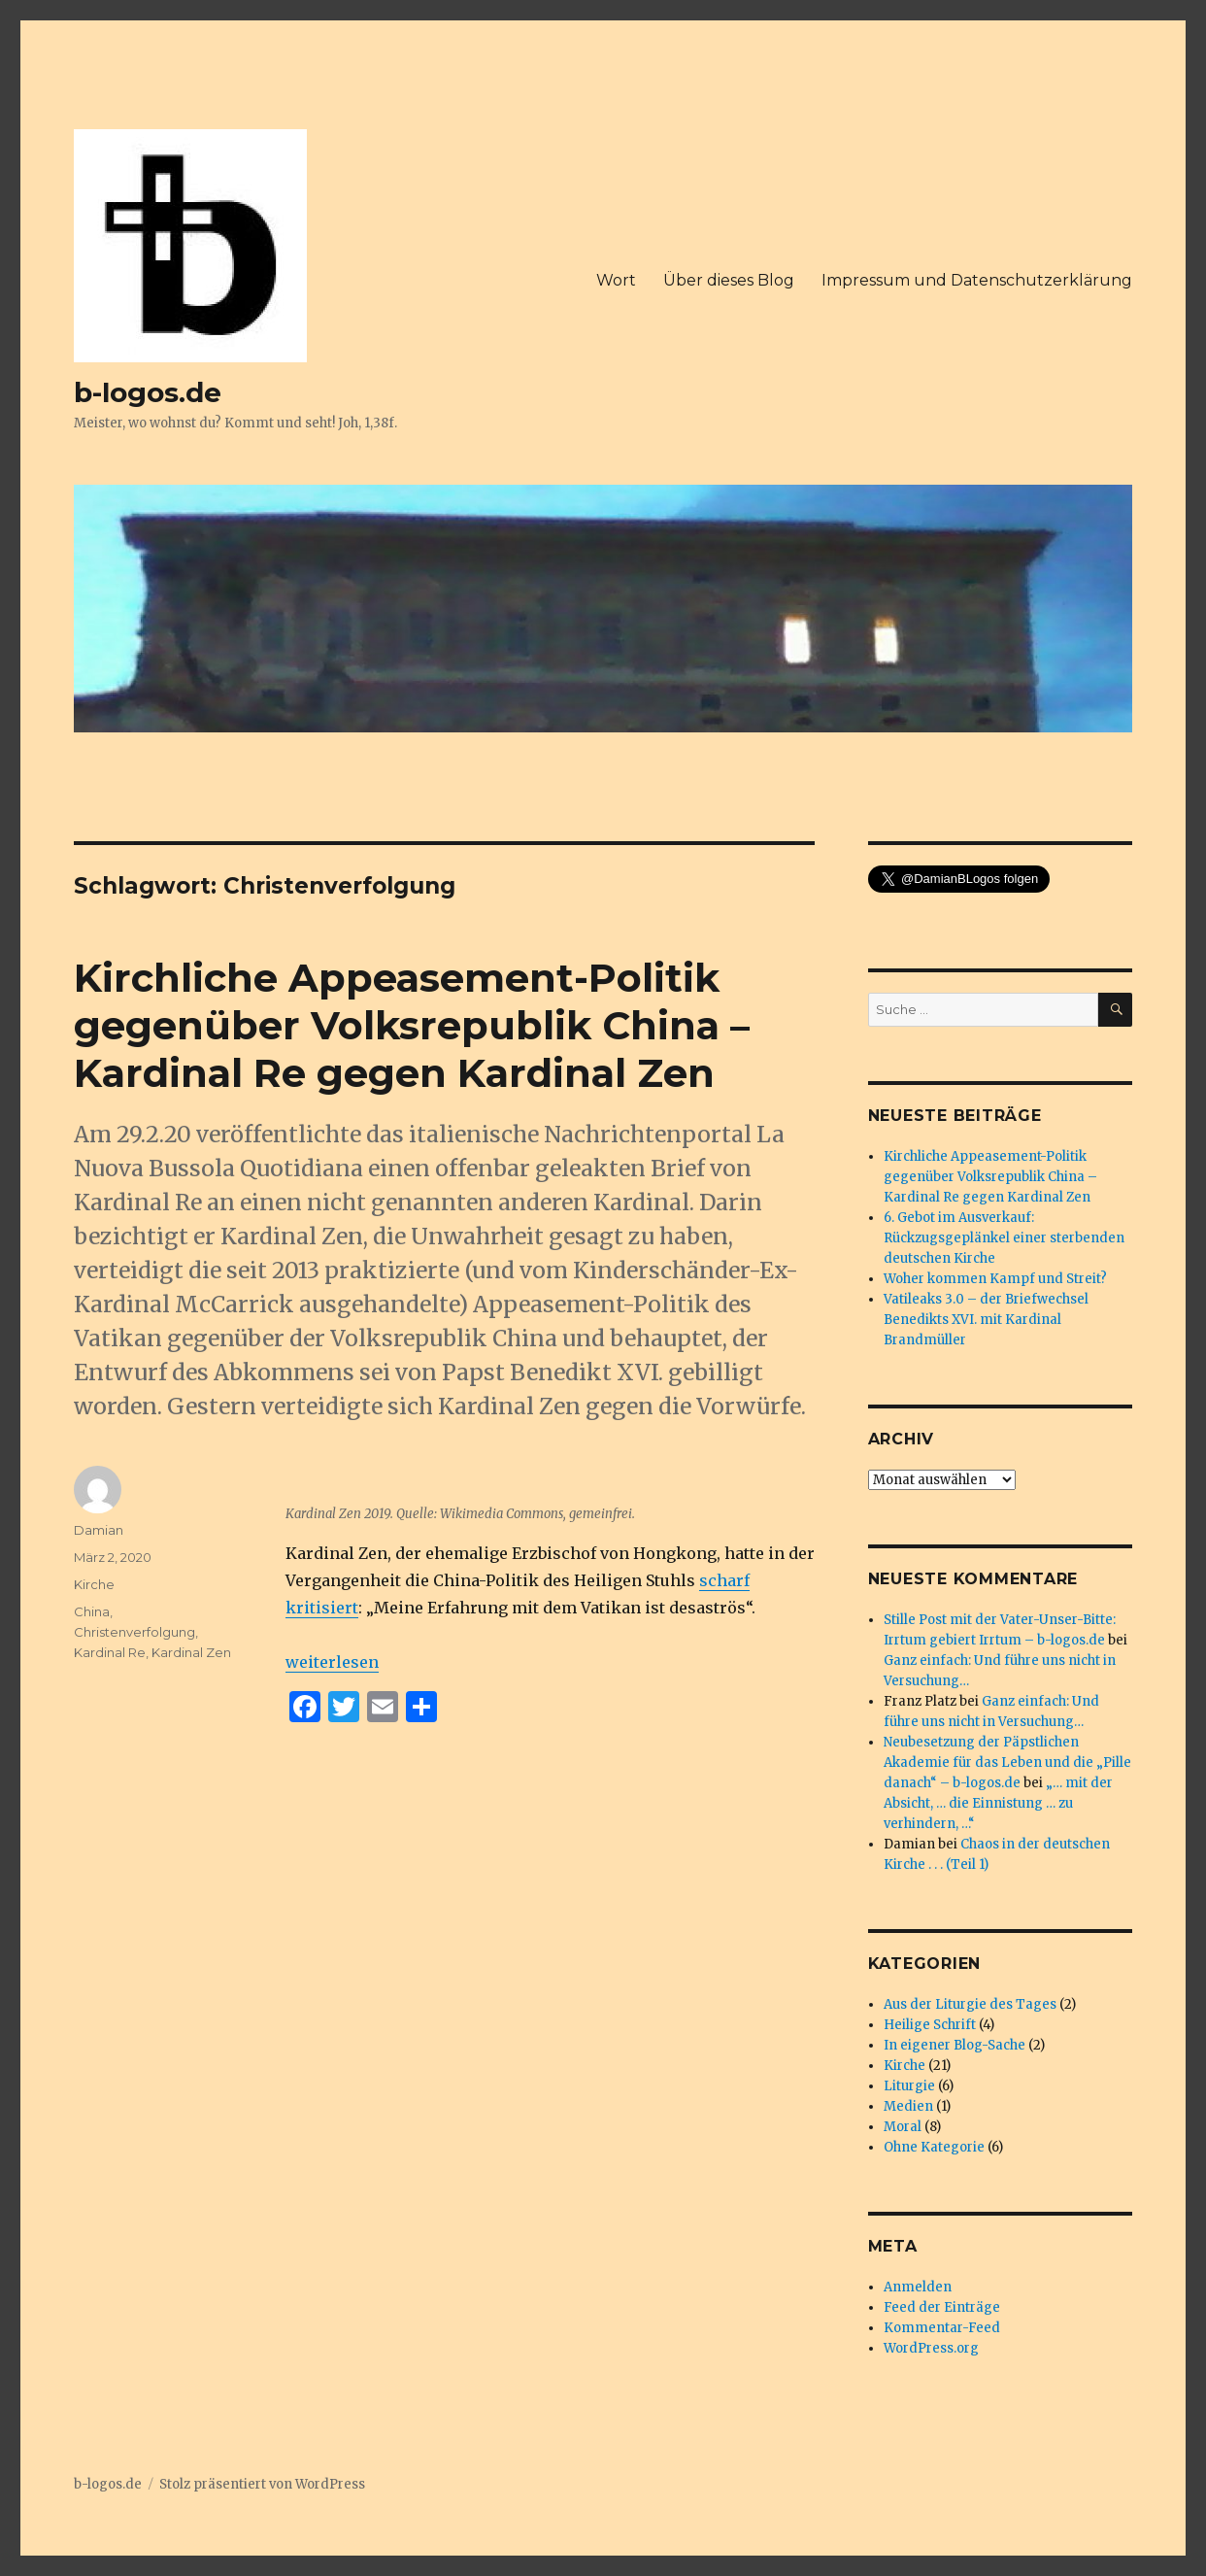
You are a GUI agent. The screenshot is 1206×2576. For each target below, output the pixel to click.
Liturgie (909, 2086)
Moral (902, 2126)
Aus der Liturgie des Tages (970, 2004)
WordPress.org (931, 2348)
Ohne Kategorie (934, 2147)
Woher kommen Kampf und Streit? (995, 1279)
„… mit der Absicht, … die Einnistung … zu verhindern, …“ (998, 1803)
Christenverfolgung (134, 1632)
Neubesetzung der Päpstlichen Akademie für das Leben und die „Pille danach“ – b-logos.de (1007, 1762)
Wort (616, 280)
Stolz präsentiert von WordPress (262, 2484)
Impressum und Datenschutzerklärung (976, 280)
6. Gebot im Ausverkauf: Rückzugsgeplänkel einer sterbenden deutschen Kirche (1004, 1238)
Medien (908, 2106)
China (92, 1611)
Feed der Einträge (942, 2307)
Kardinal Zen (191, 1652)
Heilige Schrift (930, 2025)
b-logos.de (147, 392)
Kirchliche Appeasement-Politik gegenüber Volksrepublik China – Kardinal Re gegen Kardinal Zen (412, 1025)
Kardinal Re (110, 1652)
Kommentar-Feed (942, 2328)
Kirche (94, 1584)
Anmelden (918, 2287)
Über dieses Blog (728, 280)
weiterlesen (332, 1662)
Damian (98, 1530)
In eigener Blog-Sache (954, 2045)
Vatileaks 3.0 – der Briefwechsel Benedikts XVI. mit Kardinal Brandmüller (986, 1319)
